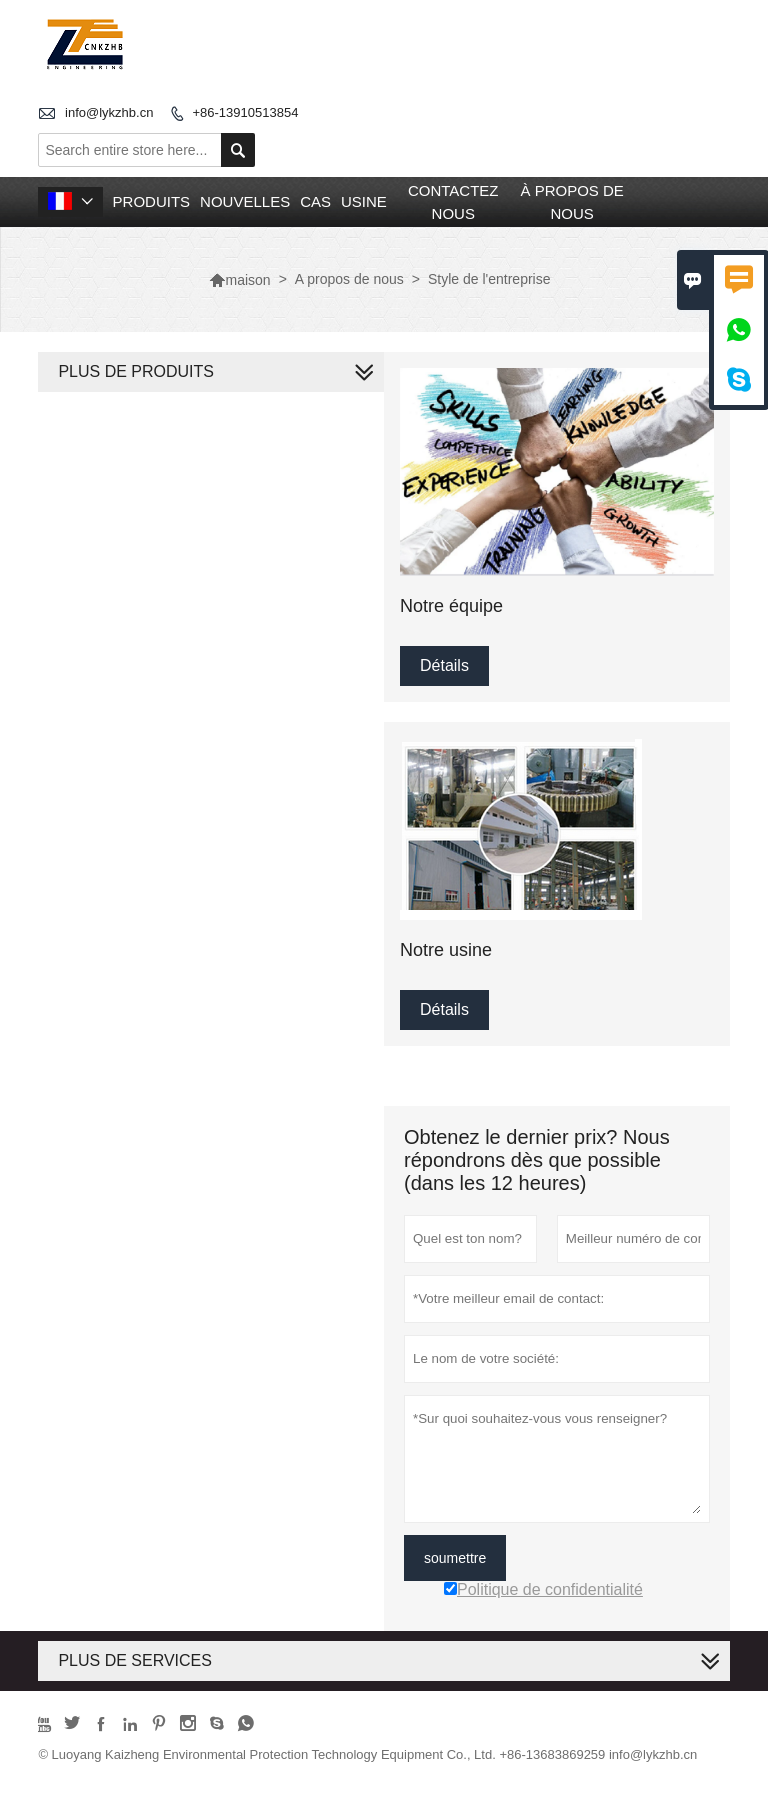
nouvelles (245, 201)
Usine (364, 201)
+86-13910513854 (245, 112)
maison (239, 280)
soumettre (455, 1558)
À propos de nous (571, 202)
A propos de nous (349, 279)
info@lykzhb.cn (109, 112)
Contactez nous (453, 202)
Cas (315, 201)
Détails (444, 665)
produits (152, 201)
